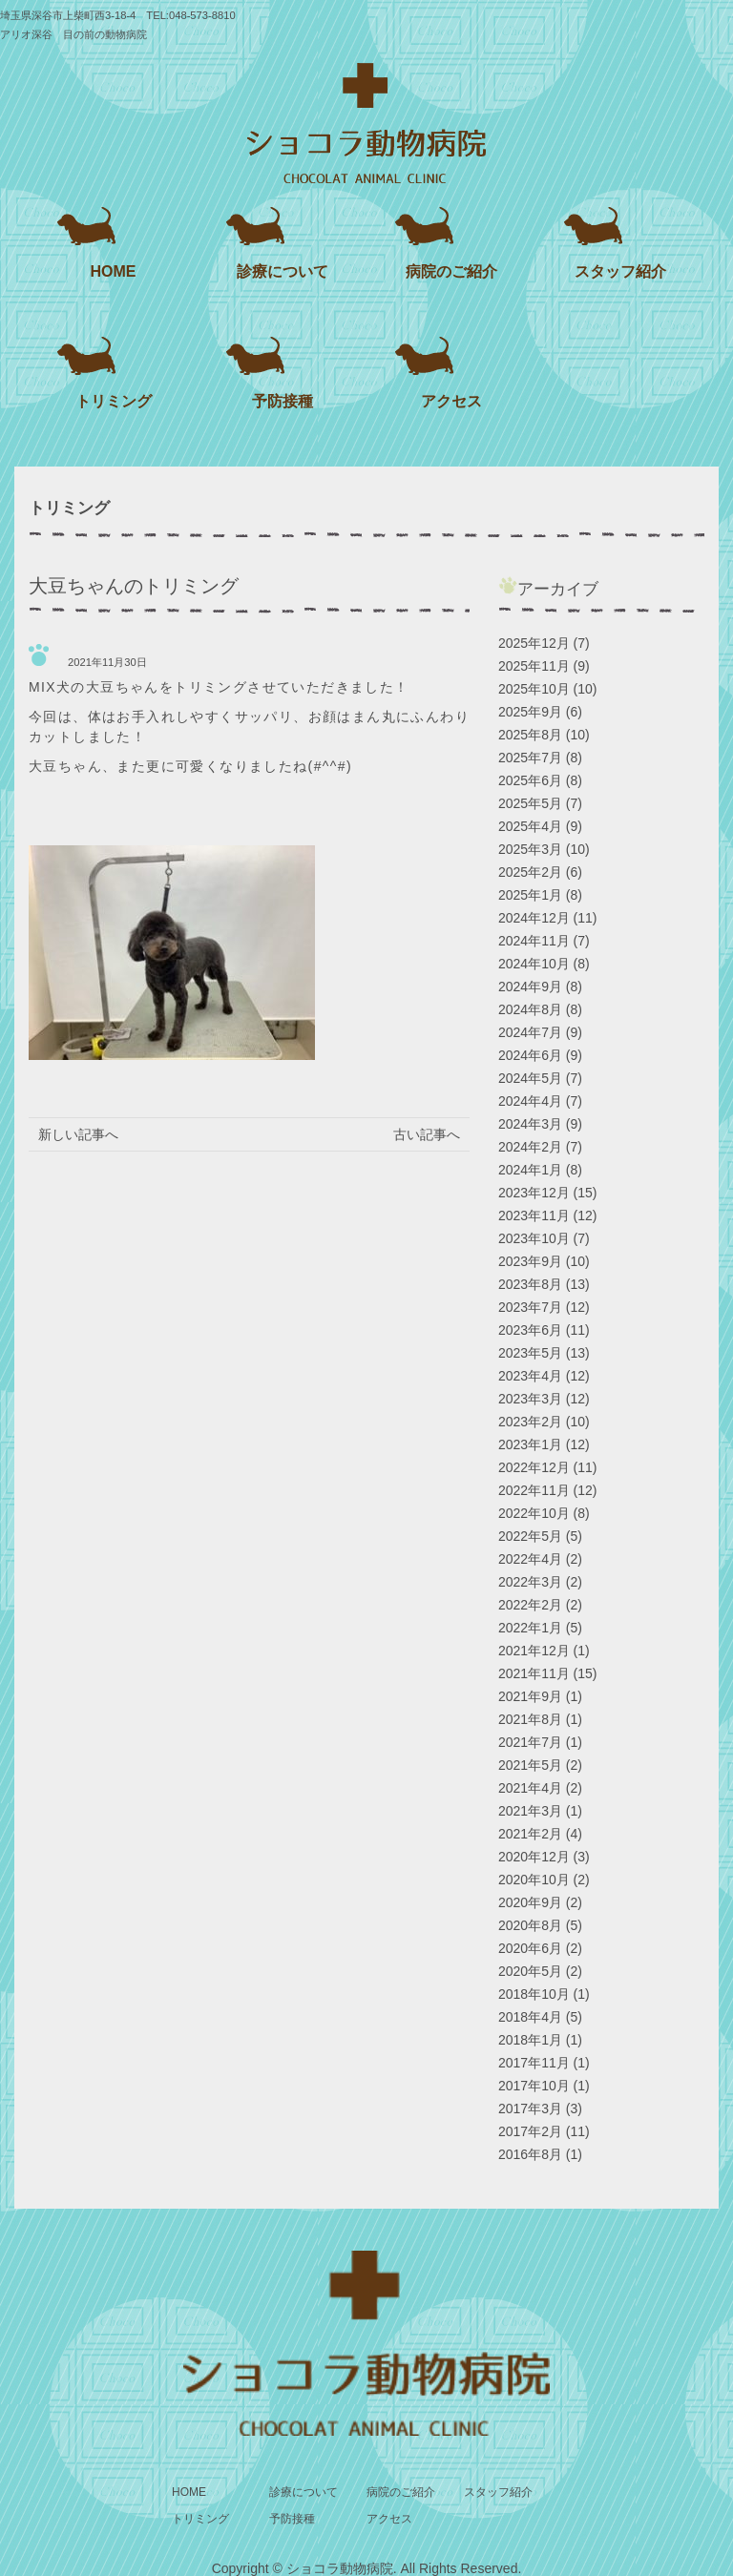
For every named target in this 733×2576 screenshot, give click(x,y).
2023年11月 (534, 1215)
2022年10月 (534, 1513)
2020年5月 (530, 1971)
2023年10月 (534, 1238)
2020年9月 (530, 1902)
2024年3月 (530, 1124)
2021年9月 (530, 1696)
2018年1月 (530, 2039)
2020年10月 (534, 1879)
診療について (282, 271)
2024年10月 (534, 963)
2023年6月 (530, 1330)
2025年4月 (530, 826)
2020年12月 (534, 1856)
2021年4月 (530, 1788)
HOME (113, 271)
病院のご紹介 (451, 271)
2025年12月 (534, 643)
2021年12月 (534, 1650)
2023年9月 (530, 1261)
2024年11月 (534, 940)
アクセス (451, 401)
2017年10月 (534, 2085)
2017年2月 (530, 2131)
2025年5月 (530, 803)
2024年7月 (530, 1032)
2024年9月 (530, 986)
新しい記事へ (78, 1134)
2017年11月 (534, 2062)
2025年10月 (534, 688)
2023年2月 (530, 1421)
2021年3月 (530, 1810)
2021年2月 (530, 1833)
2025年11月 (534, 666)
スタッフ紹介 (620, 271)
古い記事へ (426, 1134)
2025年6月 (530, 780)
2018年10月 (534, 1994)
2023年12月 (534, 1192)
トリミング (113, 401)
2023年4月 (530, 1375)
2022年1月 (530, 1627)
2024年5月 (530, 1078)
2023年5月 (530, 1353)
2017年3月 (530, 2108)
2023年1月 (530, 1444)
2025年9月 (530, 711)
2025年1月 (530, 895)
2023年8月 (530, 1284)
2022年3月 (530, 1581)
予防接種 (282, 401)
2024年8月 (530, 1009)
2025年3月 (530, 849)
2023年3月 (530, 1398)
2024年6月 (530, 1055)
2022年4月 (530, 1559)
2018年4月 (530, 2017)
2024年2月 (530, 1146)
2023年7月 (530, 1307)
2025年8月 (530, 734)
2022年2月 (530, 1604)
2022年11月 (534, 1490)
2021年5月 (530, 1765)
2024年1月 (530, 1169)
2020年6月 (530, 1948)
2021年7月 (530, 1742)
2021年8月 (530, 1719)
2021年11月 (534, 1673)
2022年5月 (530, 1536)
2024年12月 (534, 917)
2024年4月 (530, 1101)
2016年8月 (530, 2154)
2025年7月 (530, 757)
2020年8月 (530, 1925)
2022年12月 (534, 1467)
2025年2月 (530, 872)
